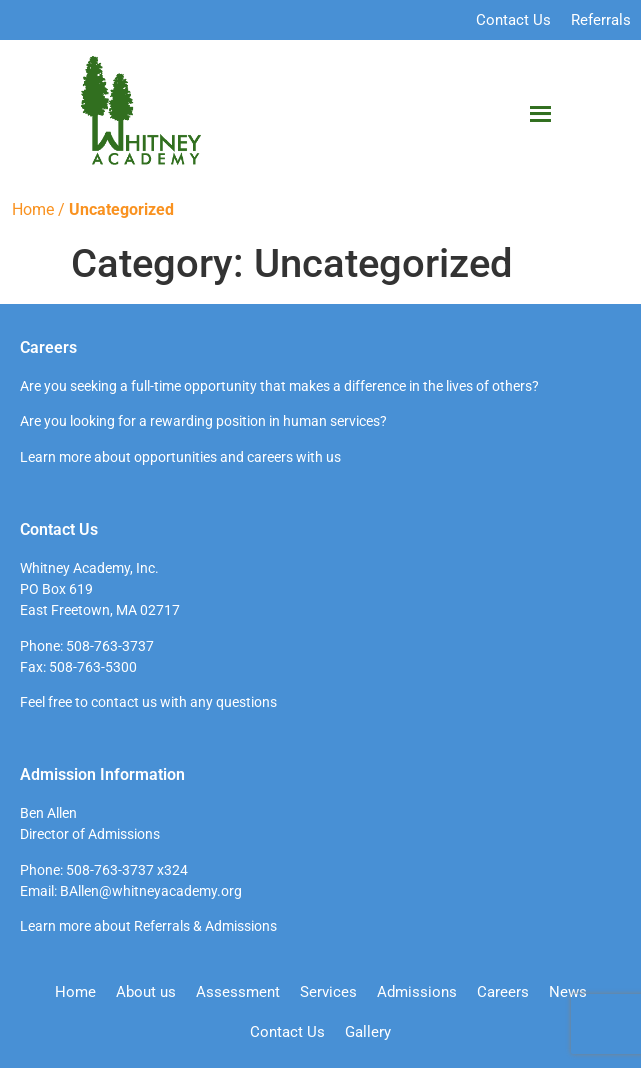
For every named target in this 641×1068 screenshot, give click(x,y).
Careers (503, 992)
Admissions (417, 992)
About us (146, 992)
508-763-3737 (110, 646)
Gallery (368, 1032)
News (568, 992)
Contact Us (513, 20)
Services (328, 992)
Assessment (238, 992)
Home (33, 209)
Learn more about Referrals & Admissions (148, 926)
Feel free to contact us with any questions (148, 702)
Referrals (601, 20)
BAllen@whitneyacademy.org (151, 891)
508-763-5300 (93, 667)
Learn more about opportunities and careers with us (180, 457)
